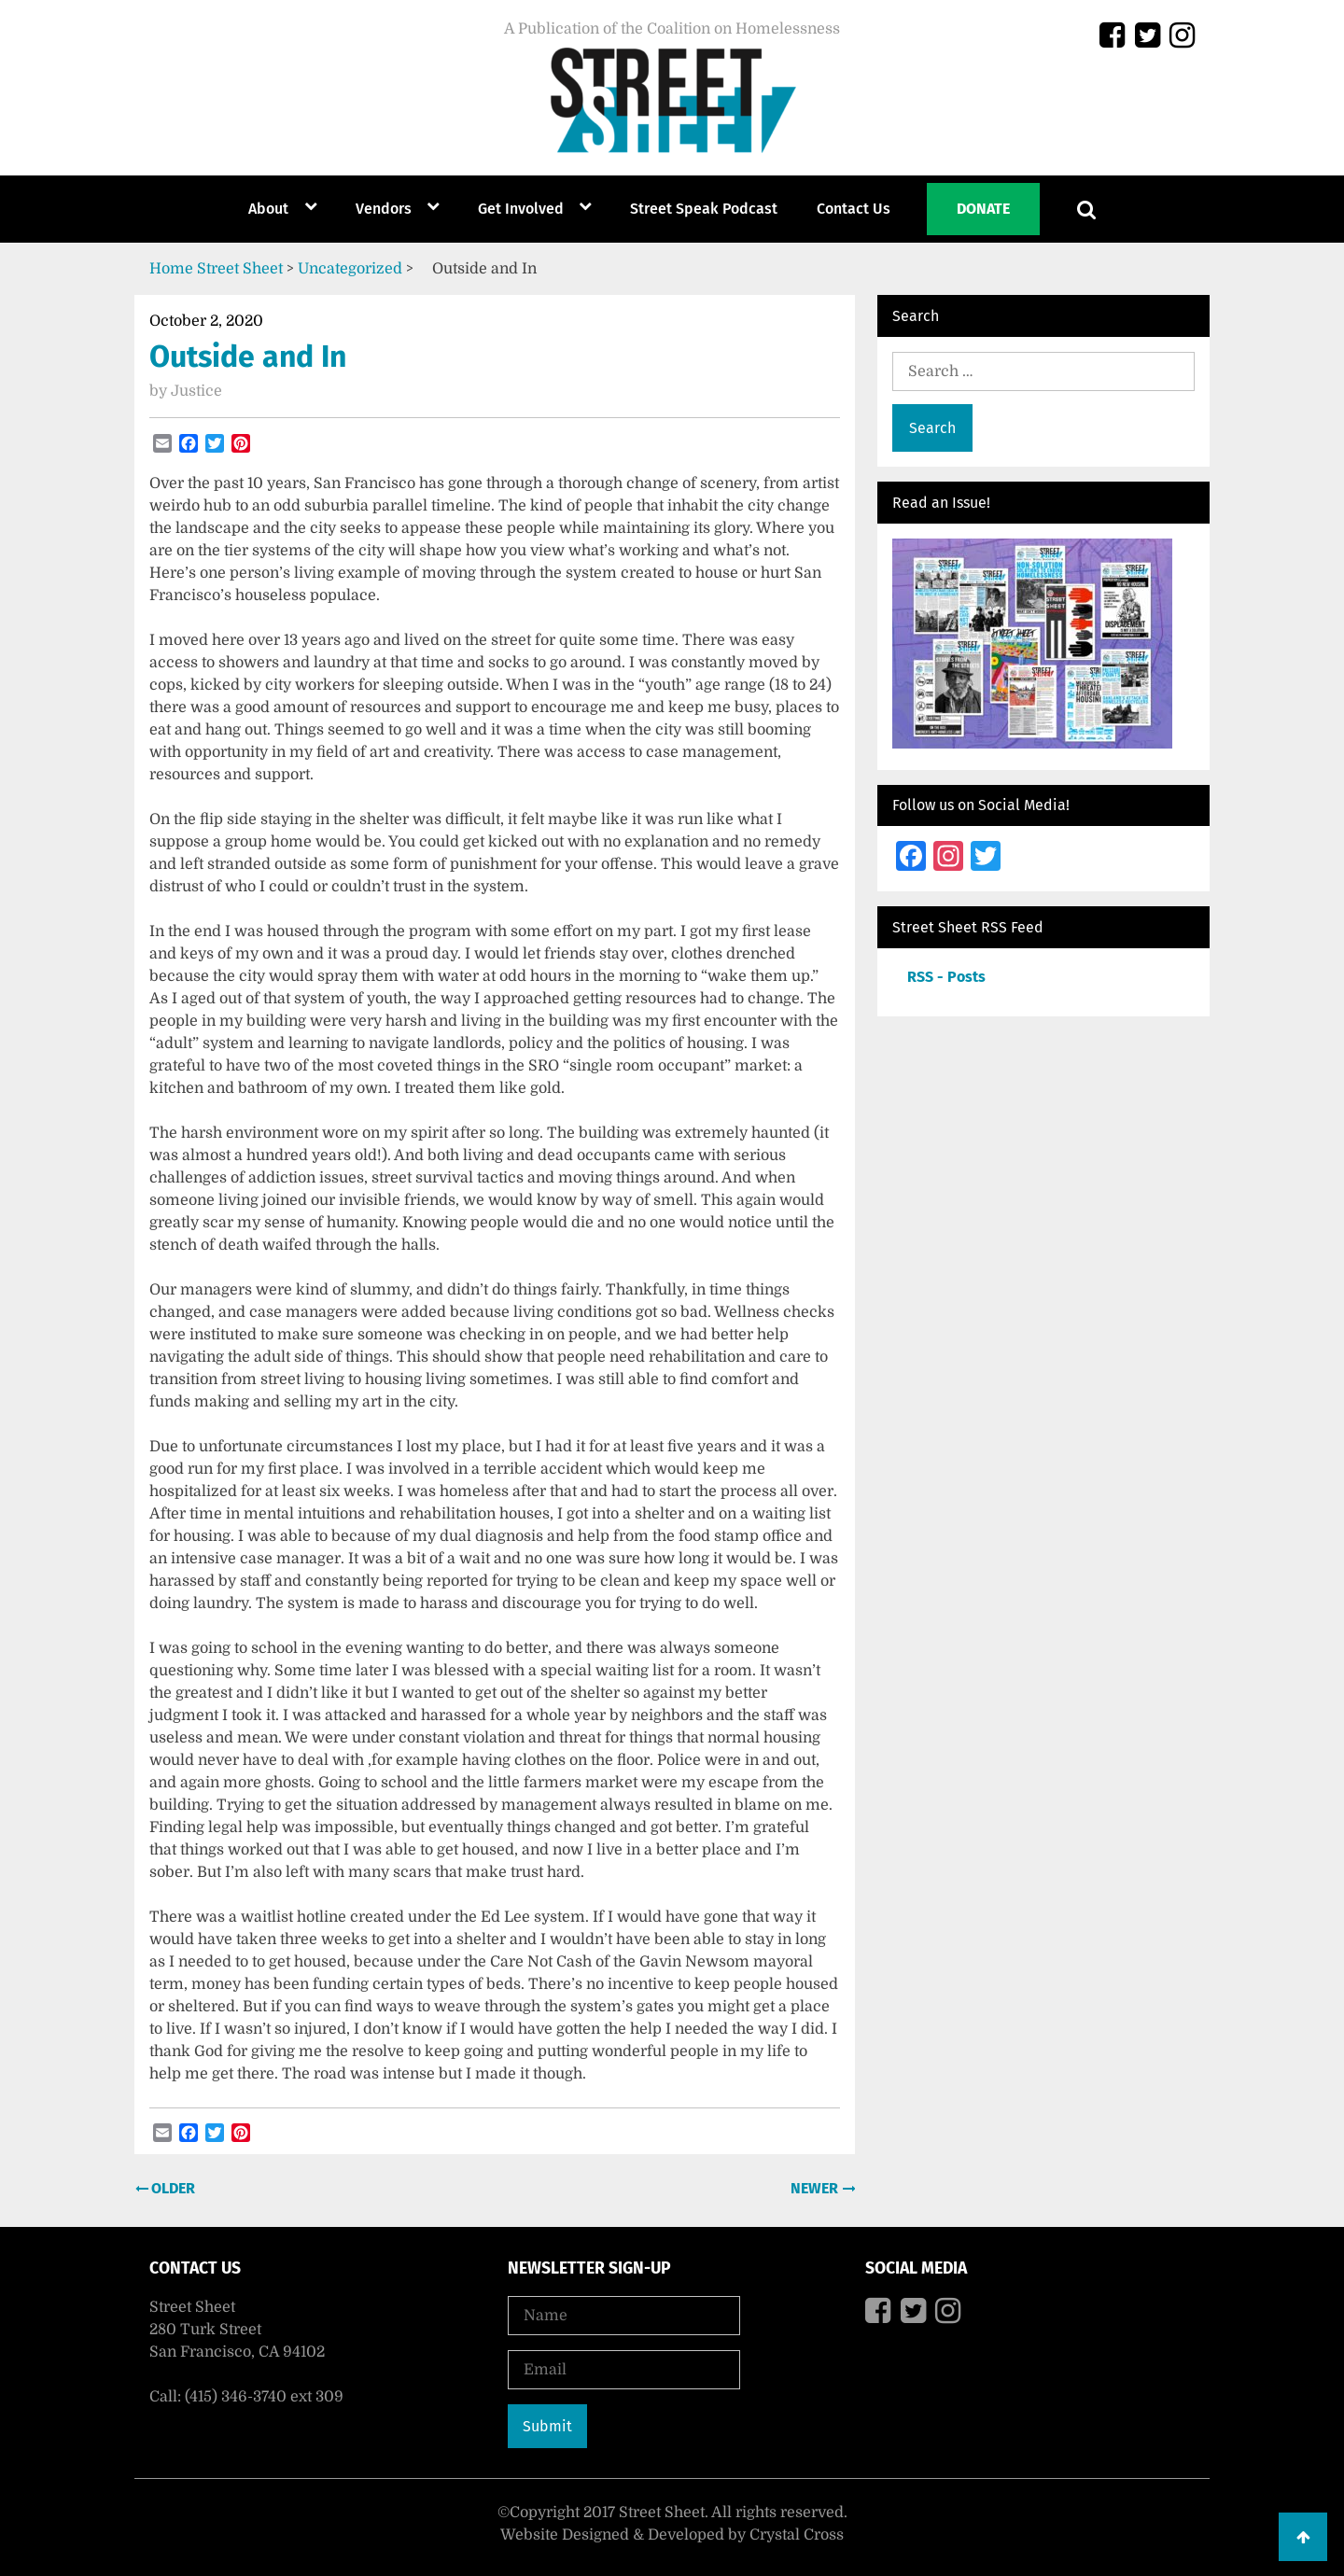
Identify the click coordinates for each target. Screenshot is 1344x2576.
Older (171, 2188)
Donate (983, 208)
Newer (816, 2188)
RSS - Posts (946, 977)
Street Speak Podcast (703, 208)
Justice (196, 391)
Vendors (384, 208)
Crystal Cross (796, 2535)
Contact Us (853, 208)
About (268, 208)
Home (171, 268)
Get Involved (521, 208)
